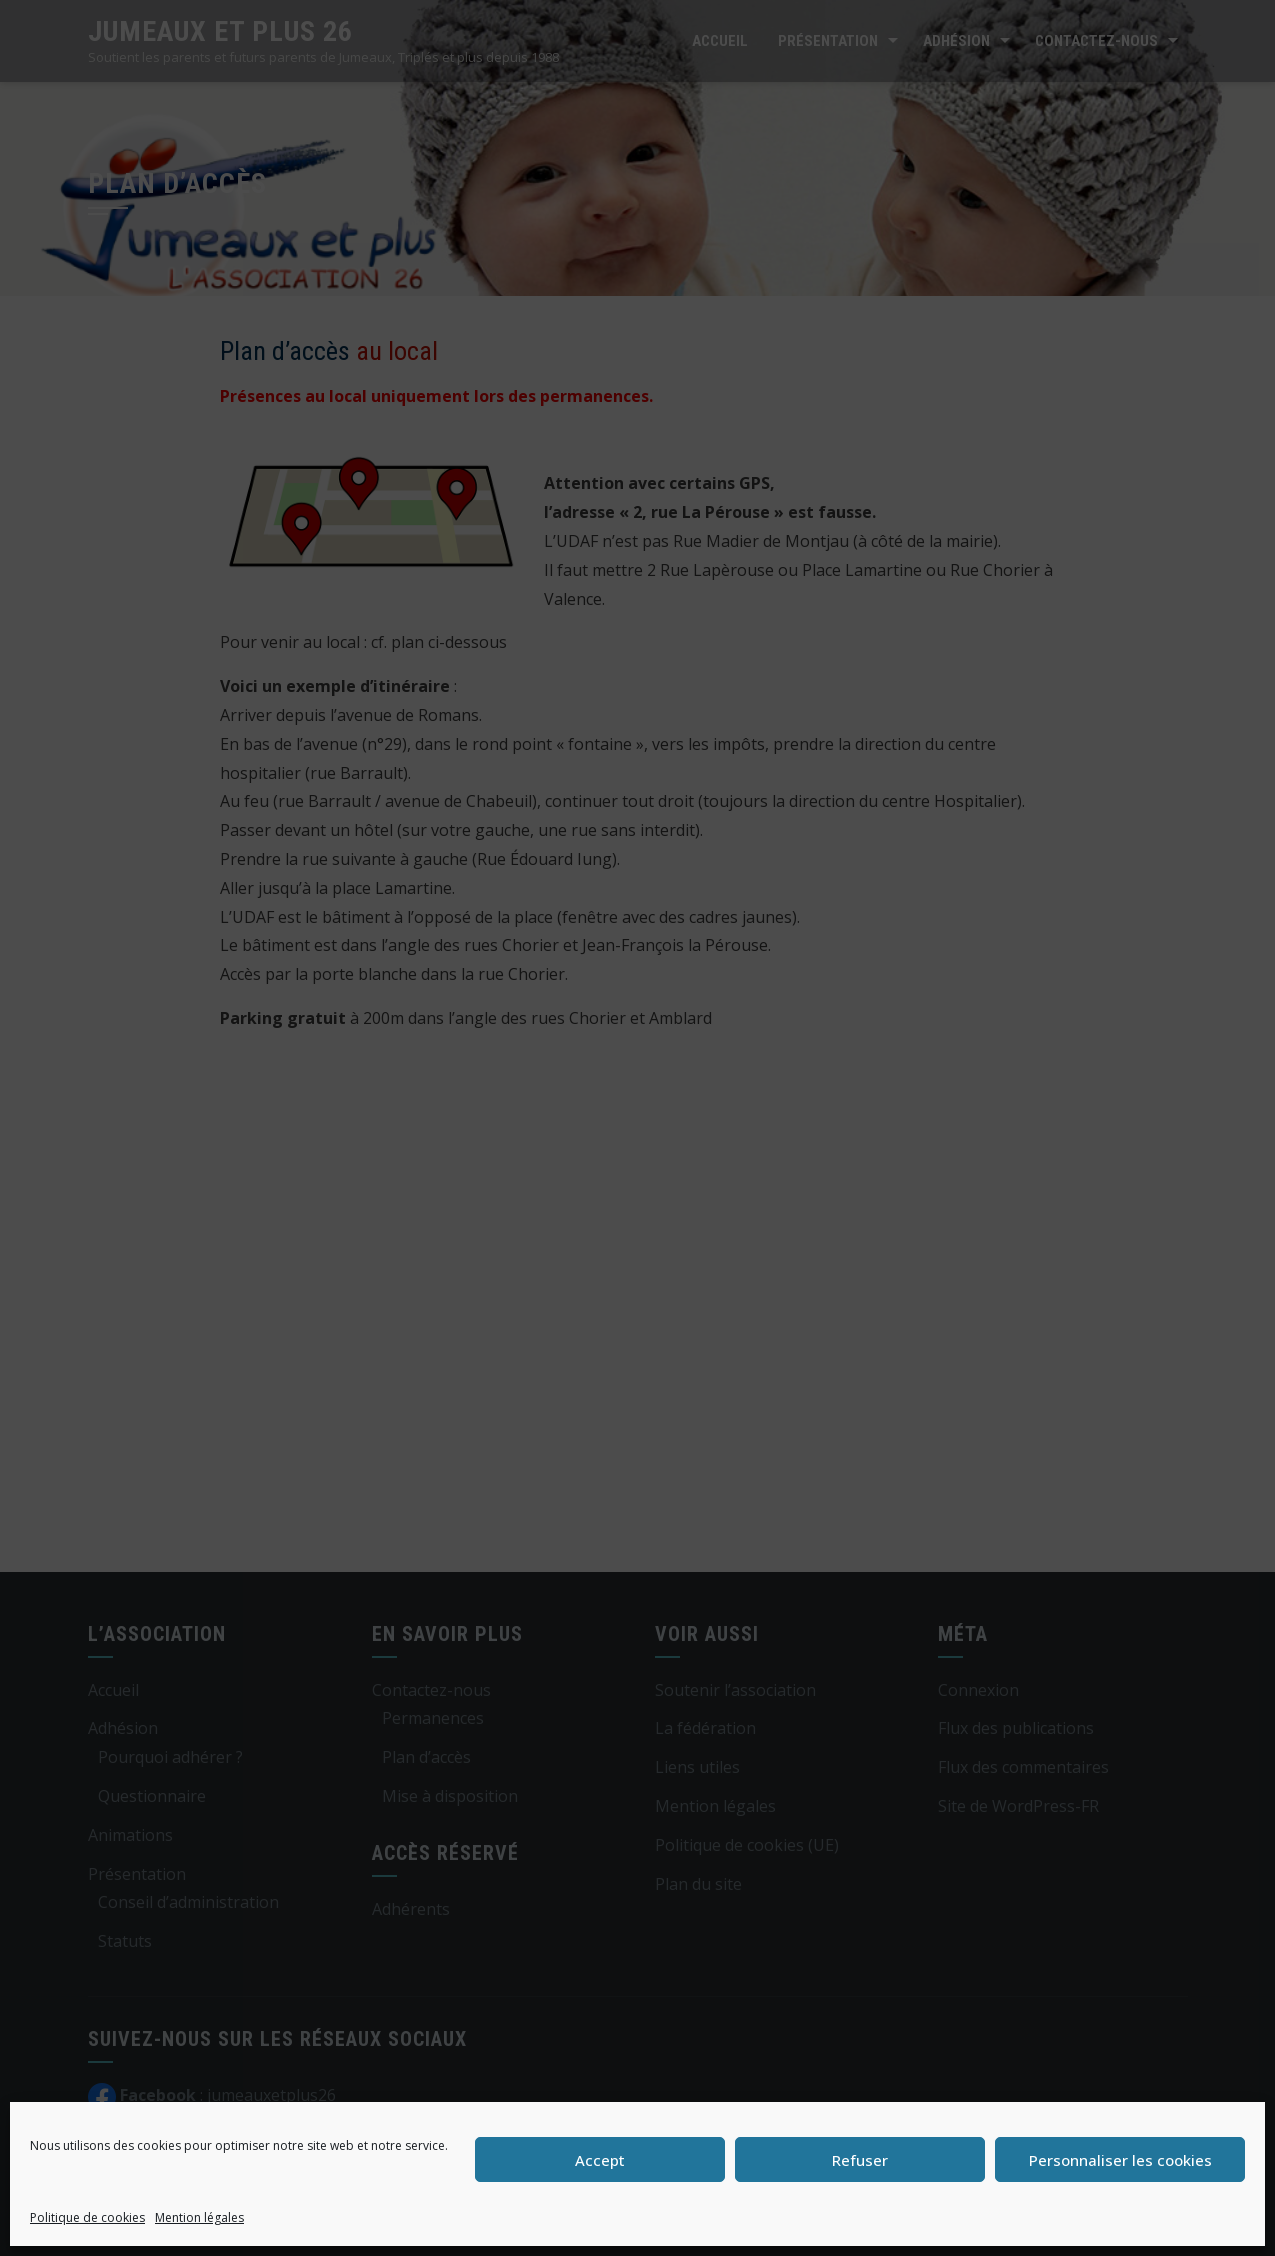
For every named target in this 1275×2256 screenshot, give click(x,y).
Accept (600, 2160)
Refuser (860, 2160)
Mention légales (199, 2217)
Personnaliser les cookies (1120, 2160)
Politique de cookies (87, 2217)
